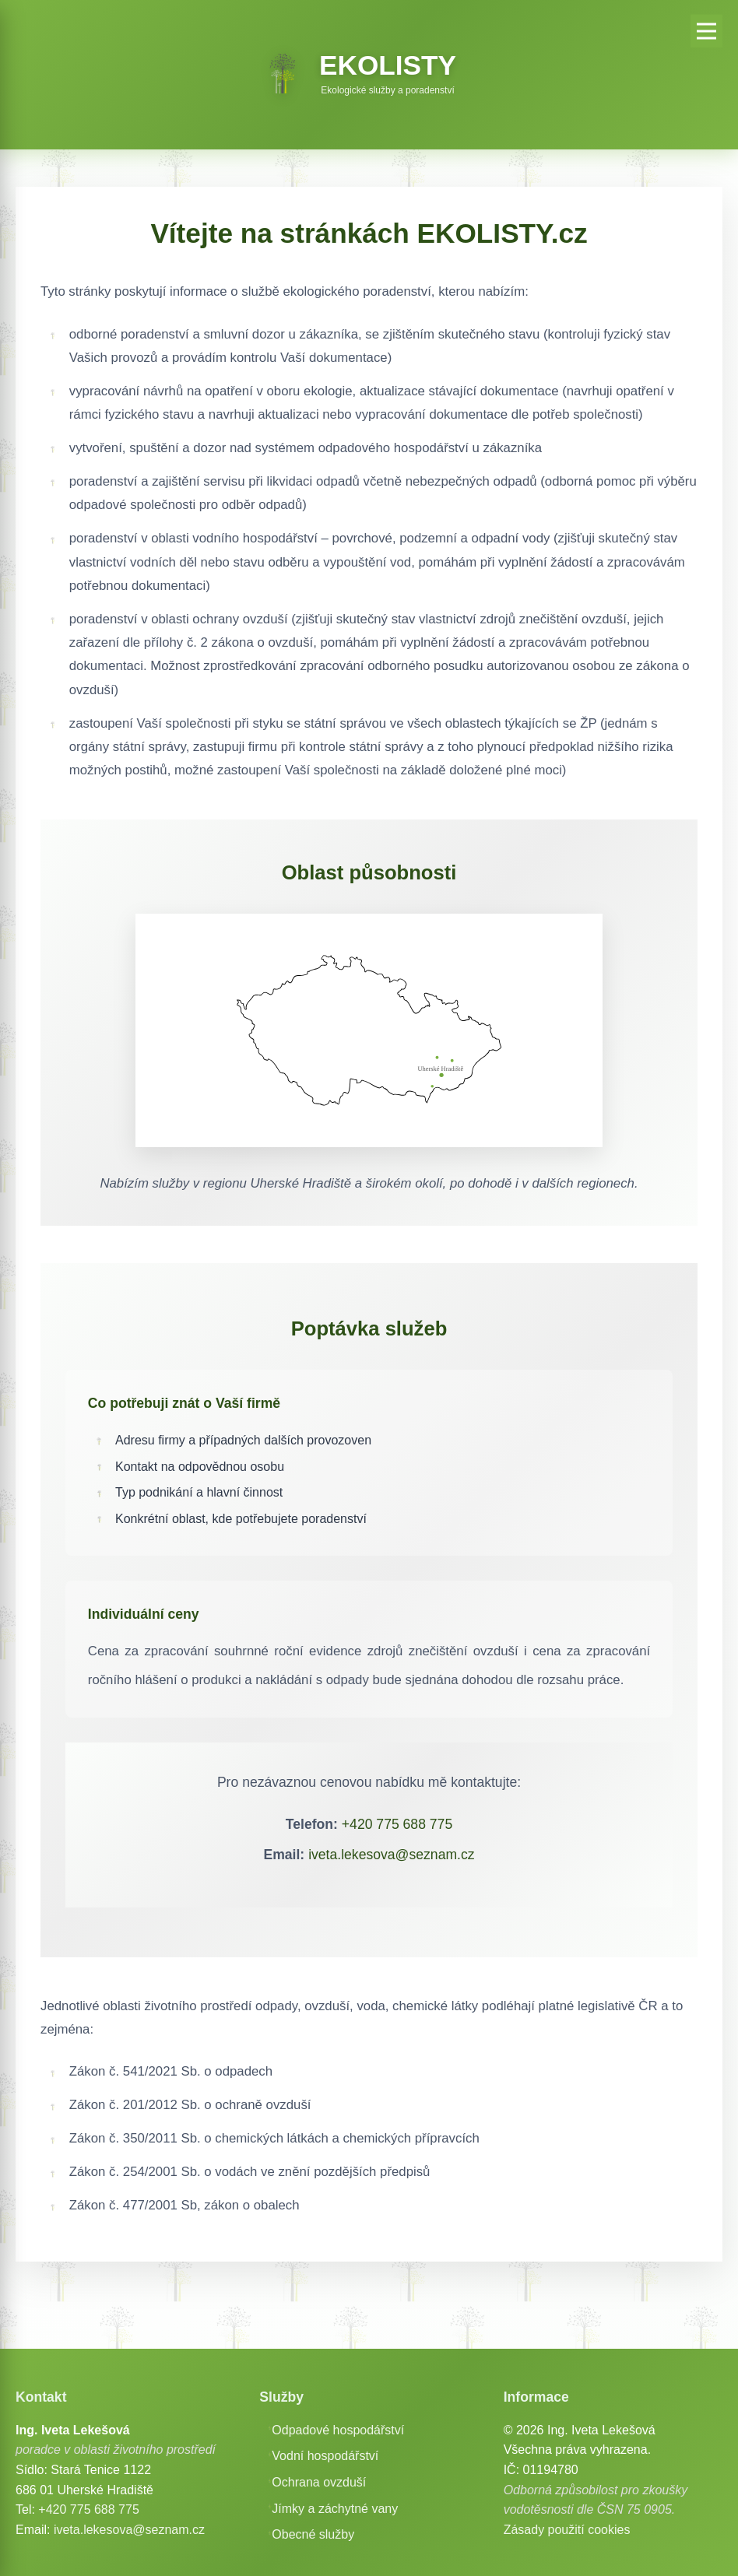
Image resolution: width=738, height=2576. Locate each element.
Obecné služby (313, 2534)
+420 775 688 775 (397, 1824)
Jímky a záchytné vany (335, 2508)
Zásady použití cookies (567, 2529)
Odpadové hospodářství (338, 2430)
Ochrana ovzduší (319, 2482)
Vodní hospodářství (325, 2455)
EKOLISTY (387, 65)
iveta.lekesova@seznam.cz (391, 1854)
